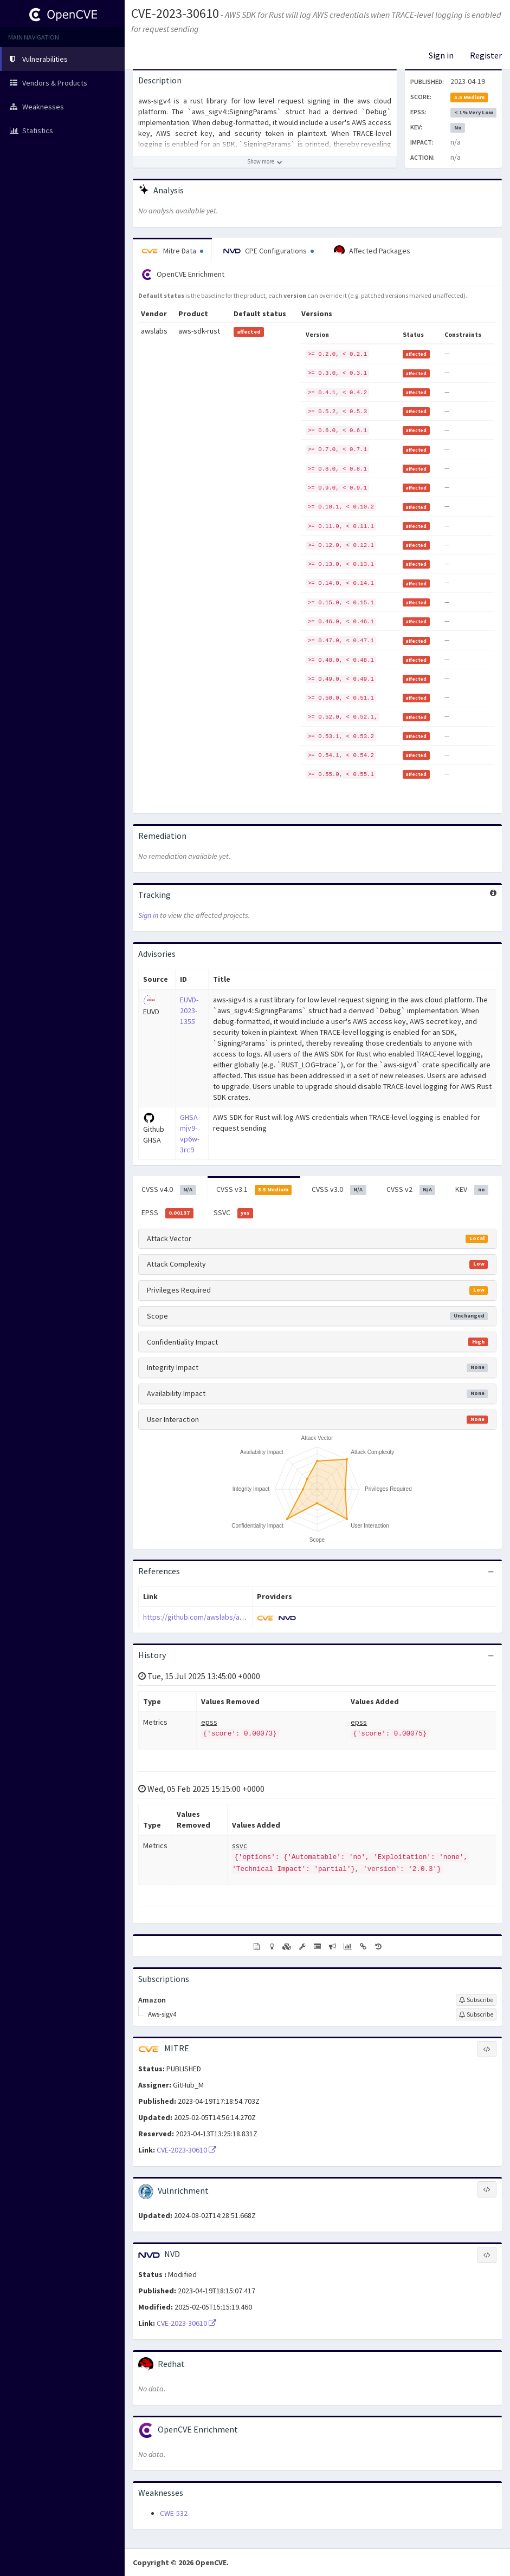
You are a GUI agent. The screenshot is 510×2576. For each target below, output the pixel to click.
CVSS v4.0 (168, 1189)
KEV (471, 1189)
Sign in (441, 55)
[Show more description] (265, 162)
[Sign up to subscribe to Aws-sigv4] (476, 2014)
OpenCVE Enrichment (182, 274)
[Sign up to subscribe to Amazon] (476, 2000)
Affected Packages (372, 250)
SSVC (234, 1213)
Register (486, 55)
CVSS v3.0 (339, 1189)
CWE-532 (174, 2513)
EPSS (167, 1213)
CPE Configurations (268, 251)
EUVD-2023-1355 (189, 1010)
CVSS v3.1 (254, 1189)
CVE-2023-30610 (175, 13)
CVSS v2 (411, 1189)
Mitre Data (172, 251)
